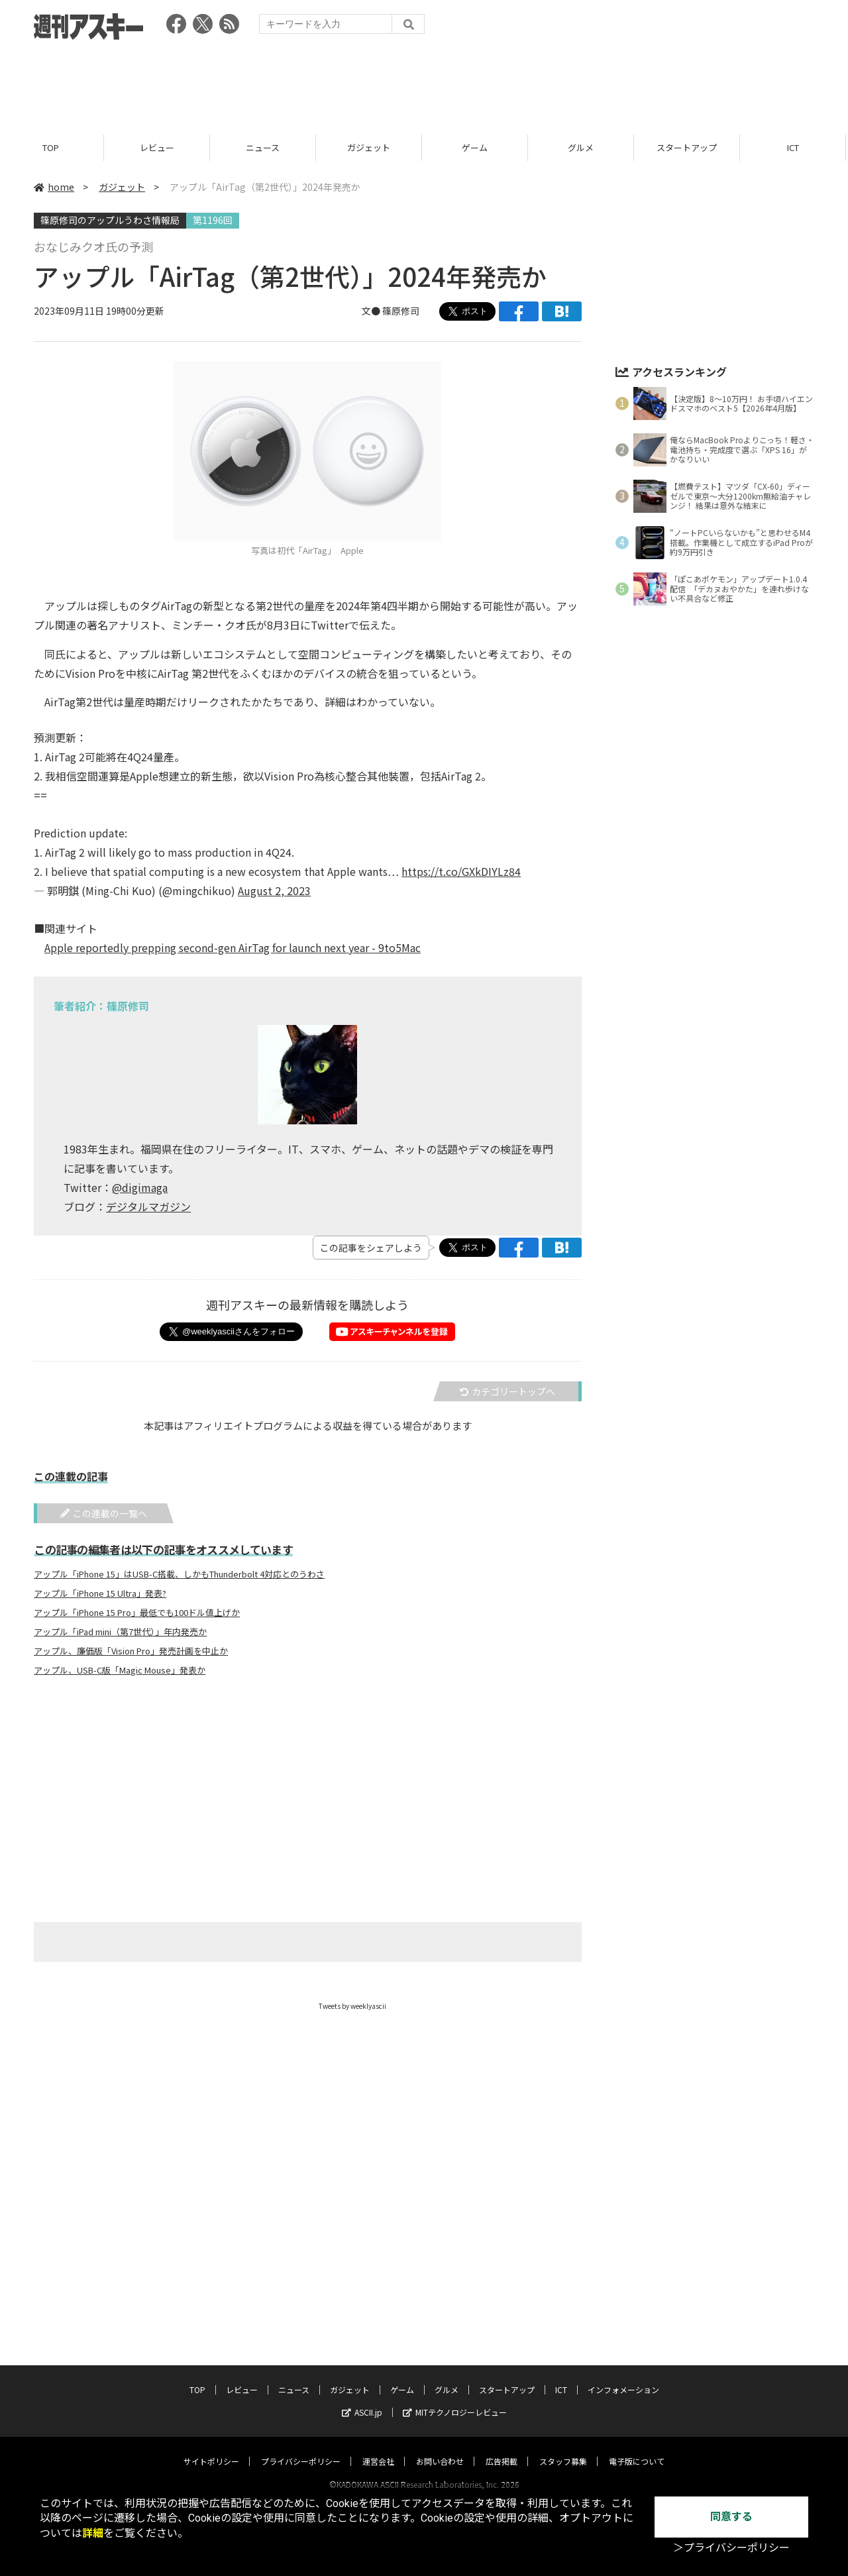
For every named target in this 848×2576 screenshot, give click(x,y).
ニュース (265, 147)
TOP (52, 147)
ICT (795, 147)
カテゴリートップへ (507, 1391)
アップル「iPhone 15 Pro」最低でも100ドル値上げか (137, 1612)
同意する (731, 2516)
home (54, 186)
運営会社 (378, 2448)
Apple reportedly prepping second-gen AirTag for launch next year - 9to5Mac (232, 947)
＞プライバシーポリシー (731, 2548)
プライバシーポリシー (301, 2448)
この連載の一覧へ (103, 1513)
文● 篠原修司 (390, 310)
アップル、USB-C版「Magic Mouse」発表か (119, 1670)
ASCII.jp (362, 2399)
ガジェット (370, 147)
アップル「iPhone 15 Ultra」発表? (100, 1593)
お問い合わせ (440, 2448)
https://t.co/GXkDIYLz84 (461, 871)
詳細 (92, 2533)
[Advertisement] (424, 83)
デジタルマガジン (148, 1206)
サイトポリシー (211, 2448)
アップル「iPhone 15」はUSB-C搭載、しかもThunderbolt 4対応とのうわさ (179, 1574)
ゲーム (477, 147)
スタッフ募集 (563, 2448)
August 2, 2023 (274, 890)
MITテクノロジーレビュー (455, 2399)
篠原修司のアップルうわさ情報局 (110, 220)
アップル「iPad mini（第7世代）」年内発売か (120, 1632)
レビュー (159, 147)
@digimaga (140, 1187)
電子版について (636, 2448)
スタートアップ (689, 147)
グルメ (583, 147)
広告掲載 (501, 2448)
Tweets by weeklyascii (352, 2006)
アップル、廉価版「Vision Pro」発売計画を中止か (131, 1651)
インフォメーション (623, 2377)
